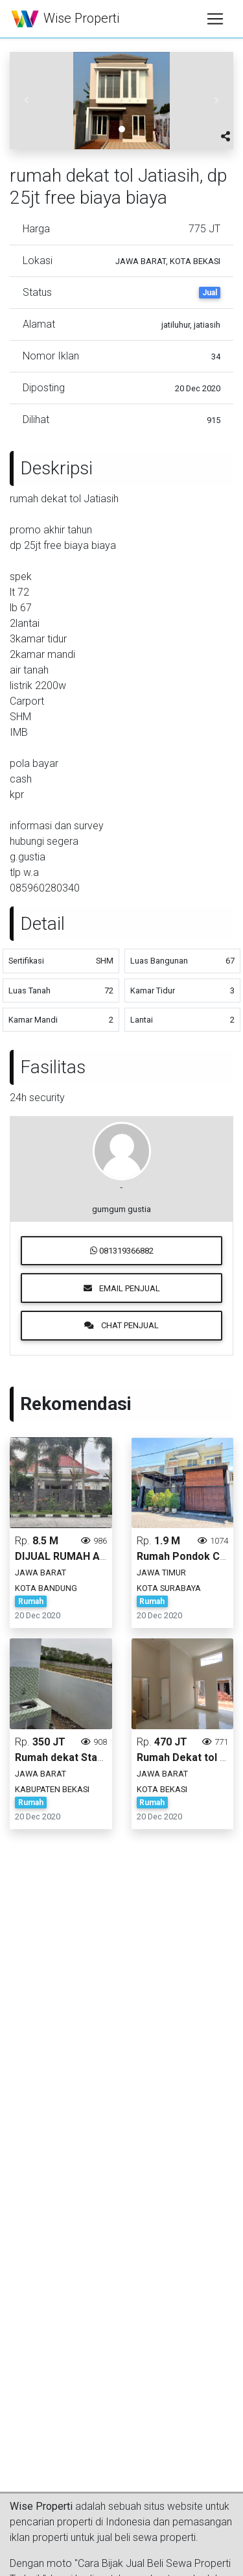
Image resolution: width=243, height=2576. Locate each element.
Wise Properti (64, 19)
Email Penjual (122, 1288)
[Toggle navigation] (215, 18)
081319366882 (122, 1251)
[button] (26, 100)
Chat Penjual (121, 1325)
